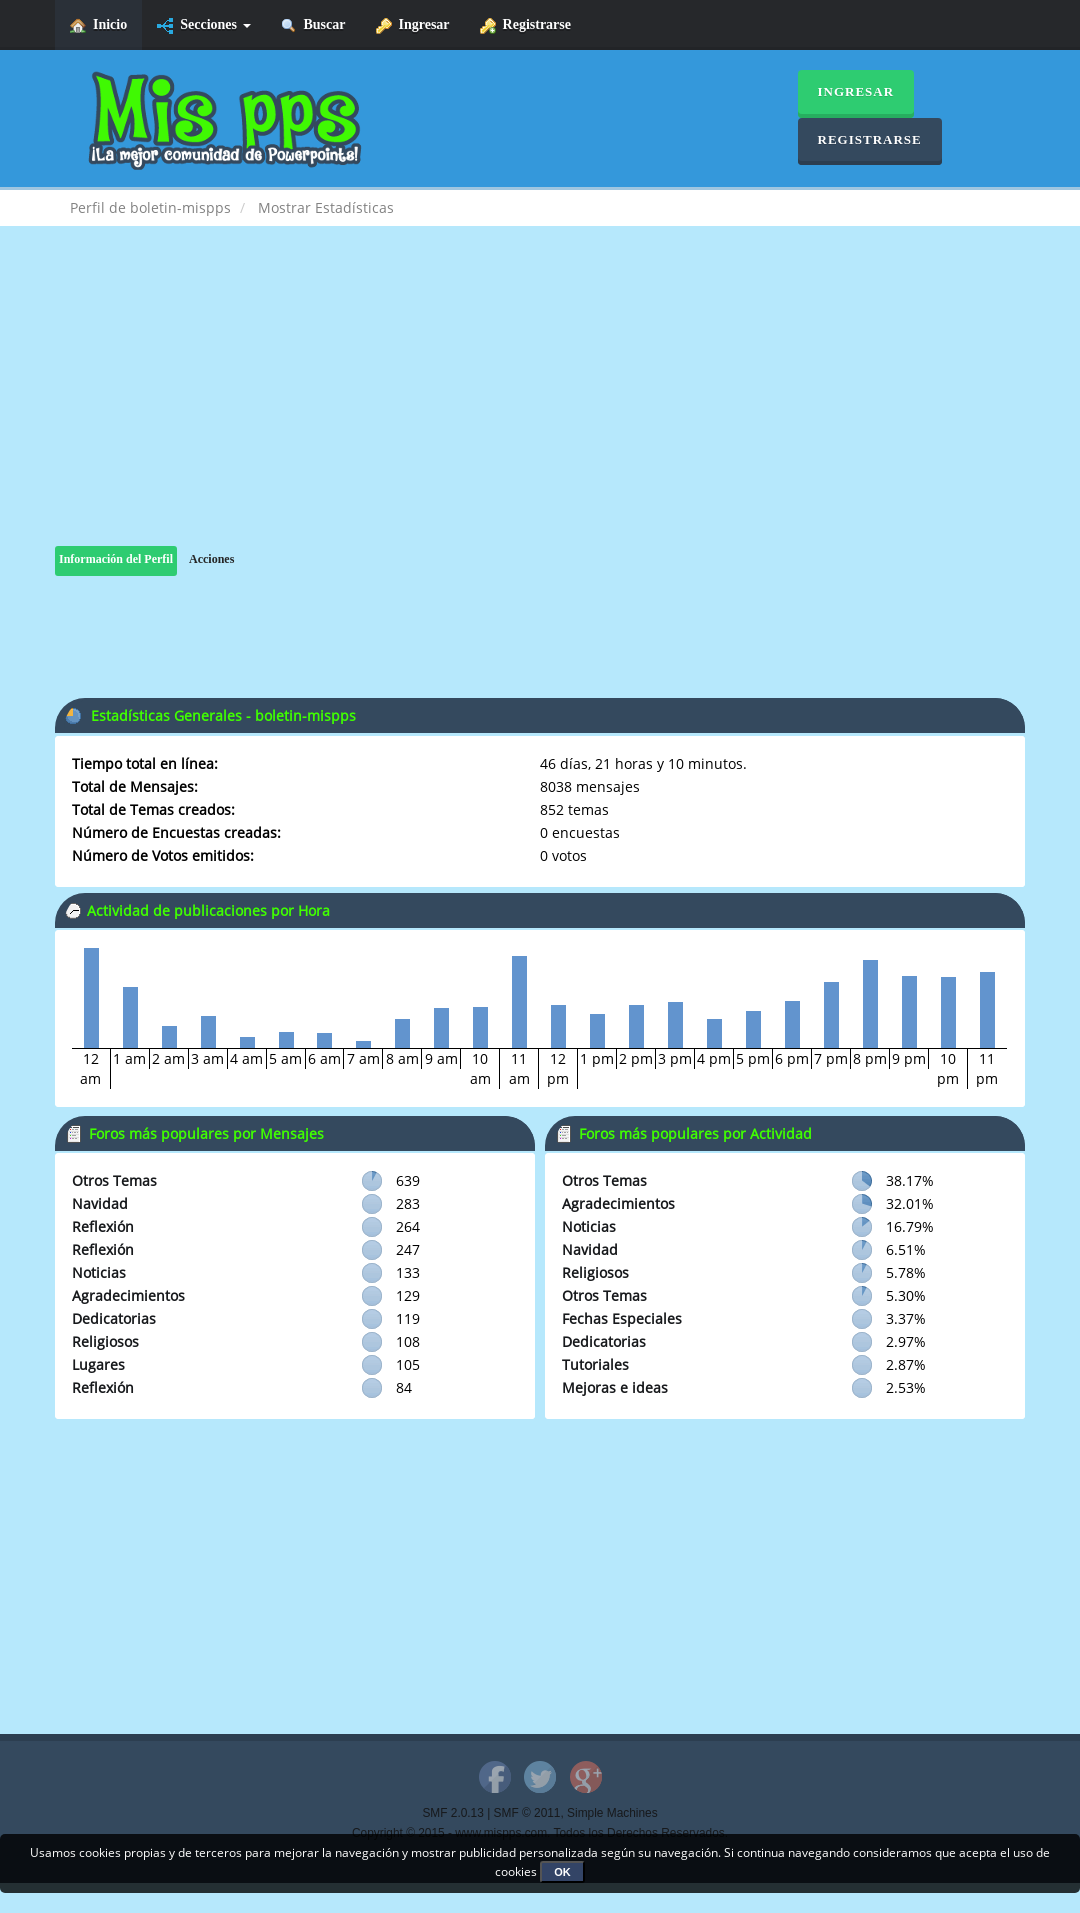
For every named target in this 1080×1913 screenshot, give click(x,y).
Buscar (313, 25)
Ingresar (413, 25)
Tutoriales (595, 1364)
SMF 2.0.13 (452, 1813)
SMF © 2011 (527, 1813)
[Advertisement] (540, 406)
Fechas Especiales (622, 1318)
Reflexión (103, 1226)
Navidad (100, 1203)
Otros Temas (114, 1180)
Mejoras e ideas (615, 1387)
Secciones (203, 25)
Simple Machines (612, 1813)
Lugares (98, 1364)
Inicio (98, 25)
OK (562, 1872)
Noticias (99, 1272)
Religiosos (105, 1341)
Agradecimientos (128, 1295)
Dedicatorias (114, 1318)
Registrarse (525, 25)
